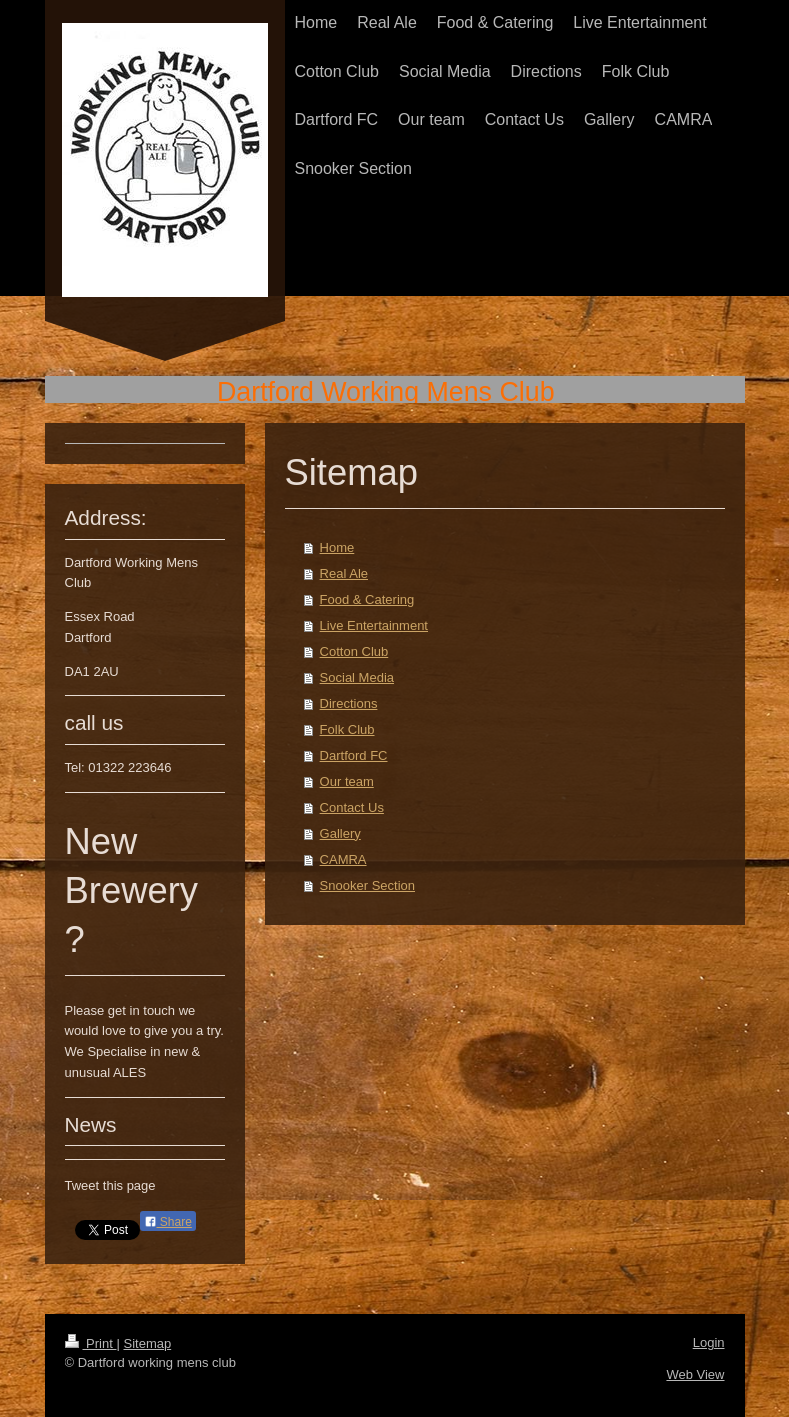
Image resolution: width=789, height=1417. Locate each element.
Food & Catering (367, 599)
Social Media (357, 677)
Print (91, 1343)
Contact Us (352, 807)
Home (337, 547)
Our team (347, 781)
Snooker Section (367, 885)
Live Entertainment (374, 625)
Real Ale (344, 573)
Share (168, 1222)
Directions (349, 703)
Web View (695, 1374)
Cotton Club (354, 651)
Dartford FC (354, 755)
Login (709, 1342)
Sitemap (147, 1343)
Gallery (340, 833)
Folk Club (347, 729)
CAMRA (343, 859)
